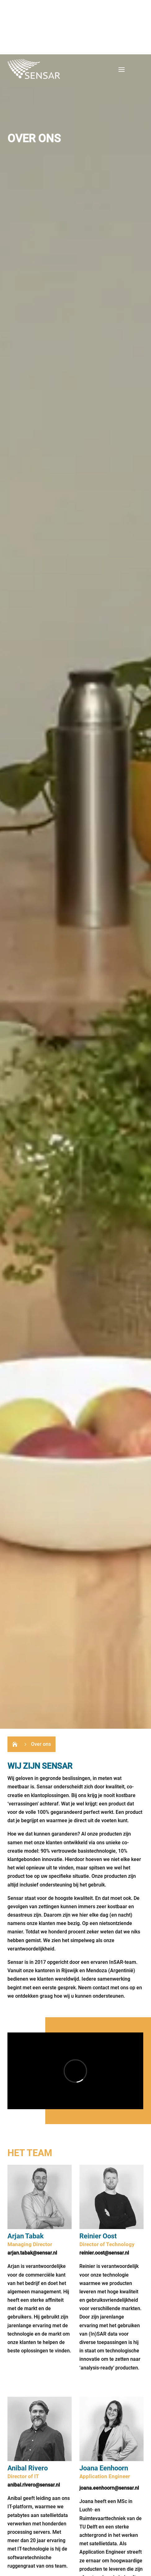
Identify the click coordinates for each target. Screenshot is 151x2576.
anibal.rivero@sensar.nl (33, 2485)
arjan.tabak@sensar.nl (32, 2253)
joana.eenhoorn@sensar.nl (109, 2488)
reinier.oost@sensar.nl (104, 2253)
